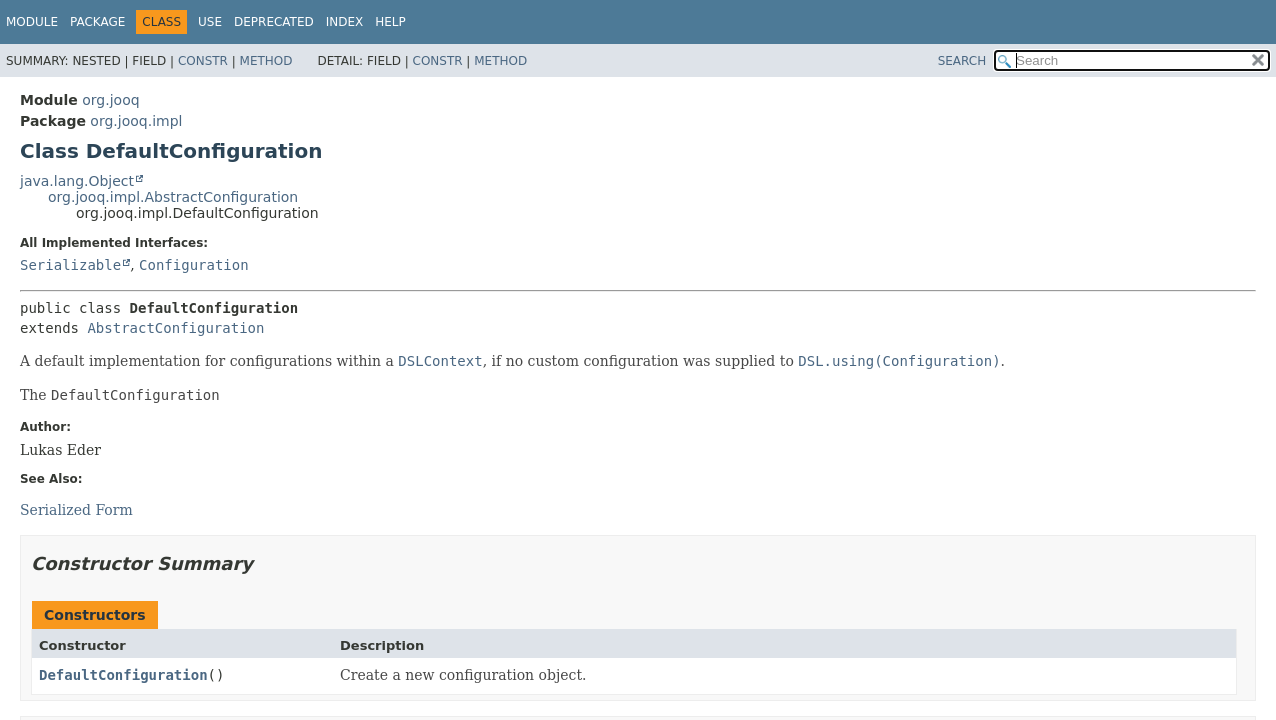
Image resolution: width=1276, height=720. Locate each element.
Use (210, 22)
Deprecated (274, 22)
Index (345, 22)
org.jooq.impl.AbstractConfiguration (173, 197)
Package (97, 22)
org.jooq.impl (136, 121)
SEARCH (962, 61)
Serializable (70, 265)
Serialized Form (76, 510)
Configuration (194, 265)
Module (32, 22)
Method (266, 61)
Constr (203, 61)
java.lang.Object (77, 181)
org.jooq (110, 100)
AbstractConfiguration (175, 328)
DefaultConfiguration (123, 675)
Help (390, 22)
